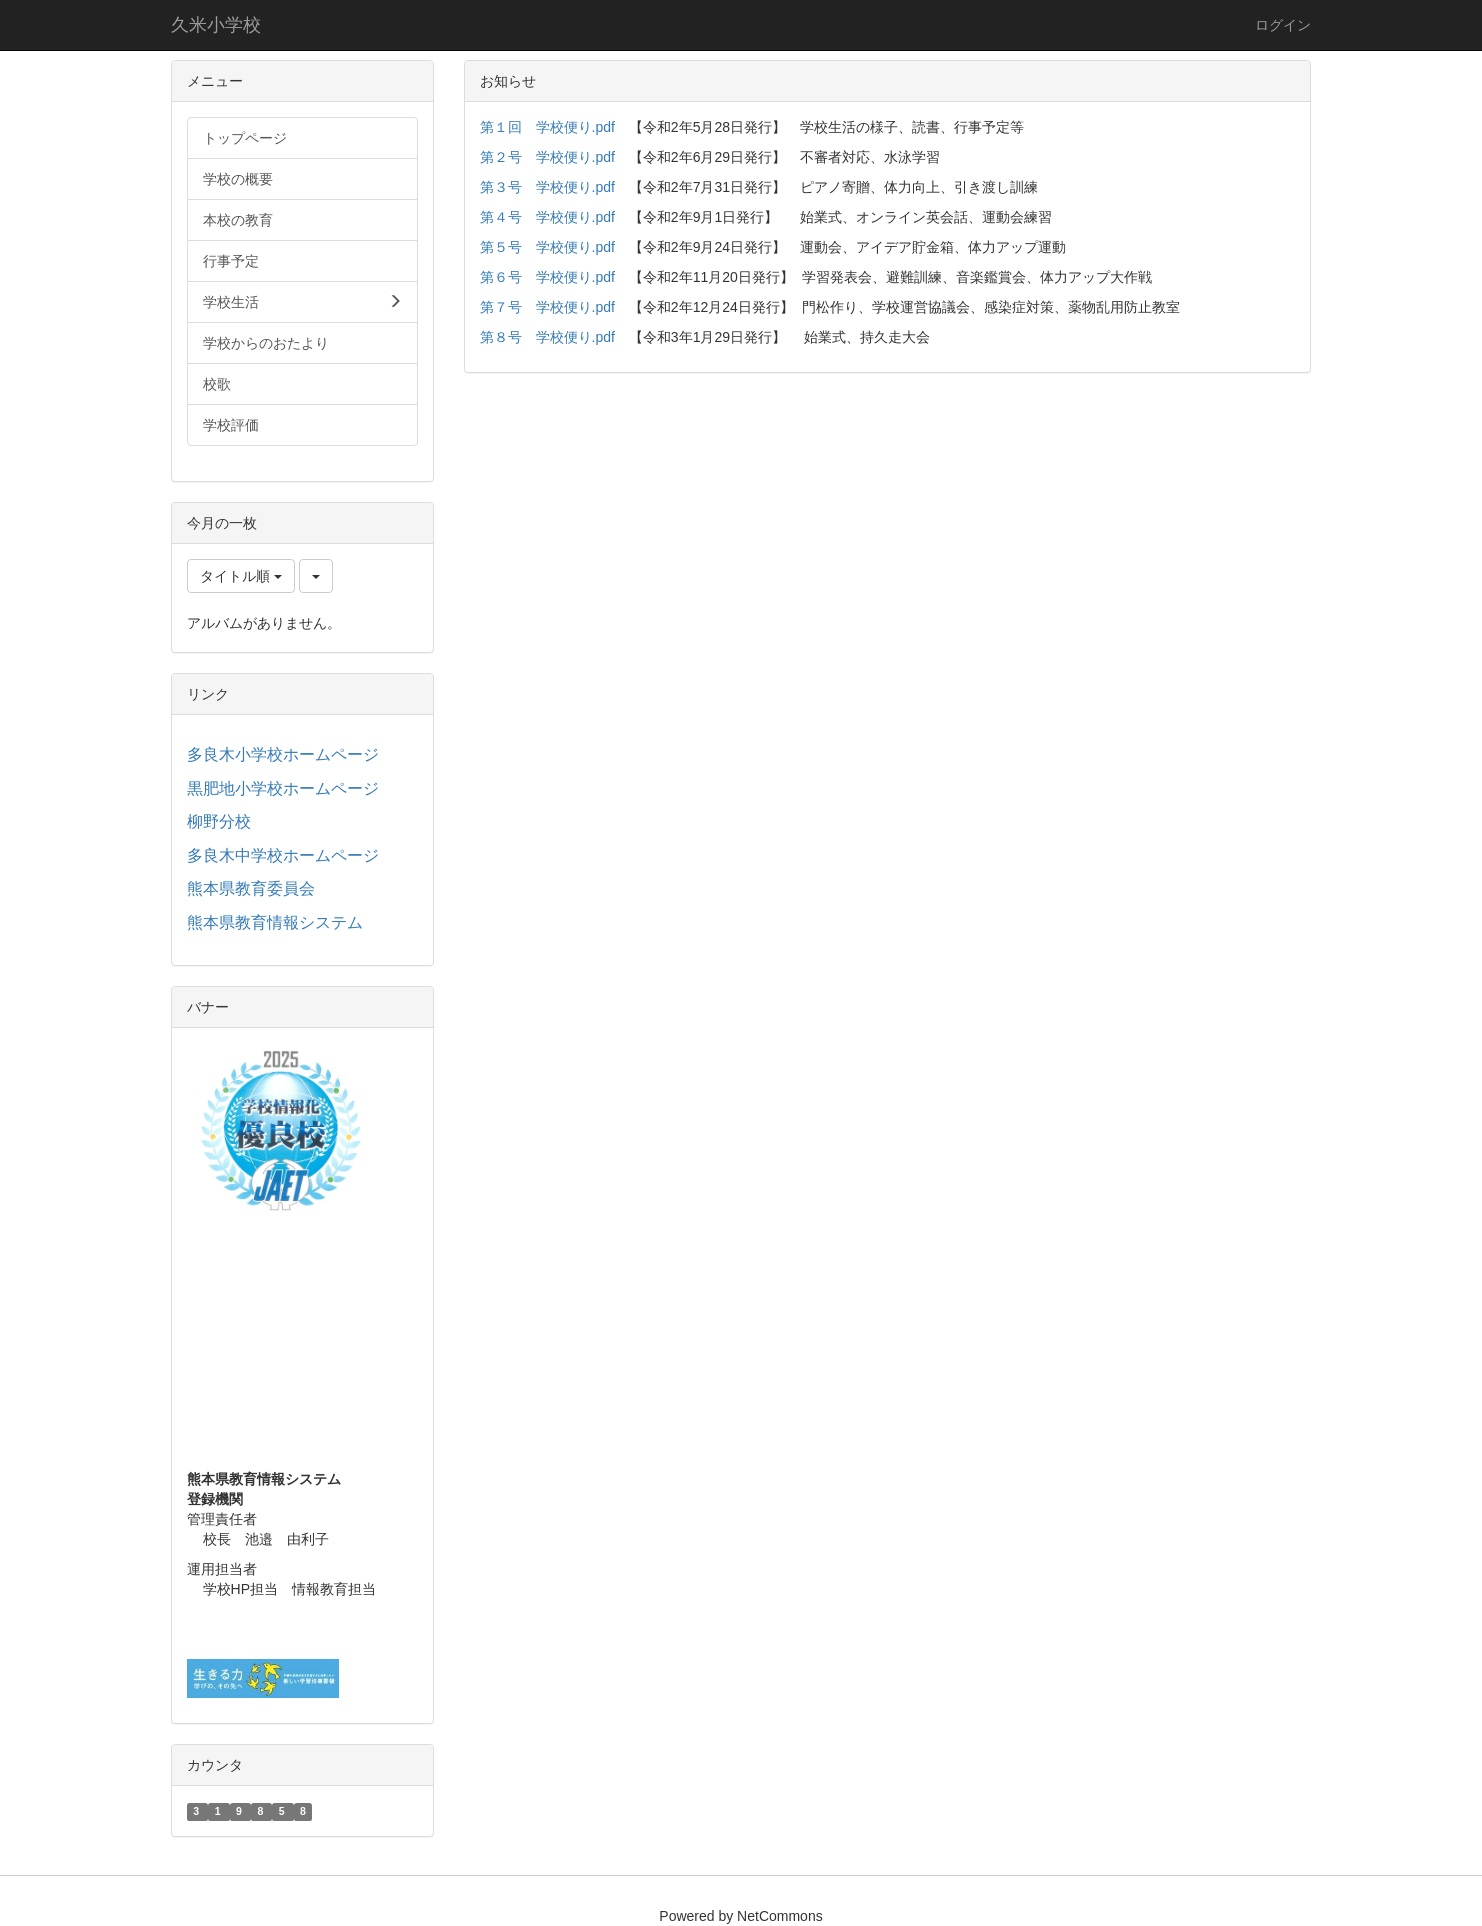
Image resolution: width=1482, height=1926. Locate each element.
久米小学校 (216, 25)
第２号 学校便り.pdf (547, 157)
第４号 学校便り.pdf (547, 217)
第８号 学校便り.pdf (547, 337)
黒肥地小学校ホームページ (283, 788)
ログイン (1283, 25)
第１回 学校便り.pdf (547, 127)
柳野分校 (219, 821)
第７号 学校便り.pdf (547, 307)
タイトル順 (241, 576)
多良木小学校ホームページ (283, 754)
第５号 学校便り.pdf (547, 247)
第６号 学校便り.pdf (547, 277)
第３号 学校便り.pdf (547, 187)
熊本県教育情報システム (275, 922)
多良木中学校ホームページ (283, 855)
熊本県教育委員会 (251, 888)
